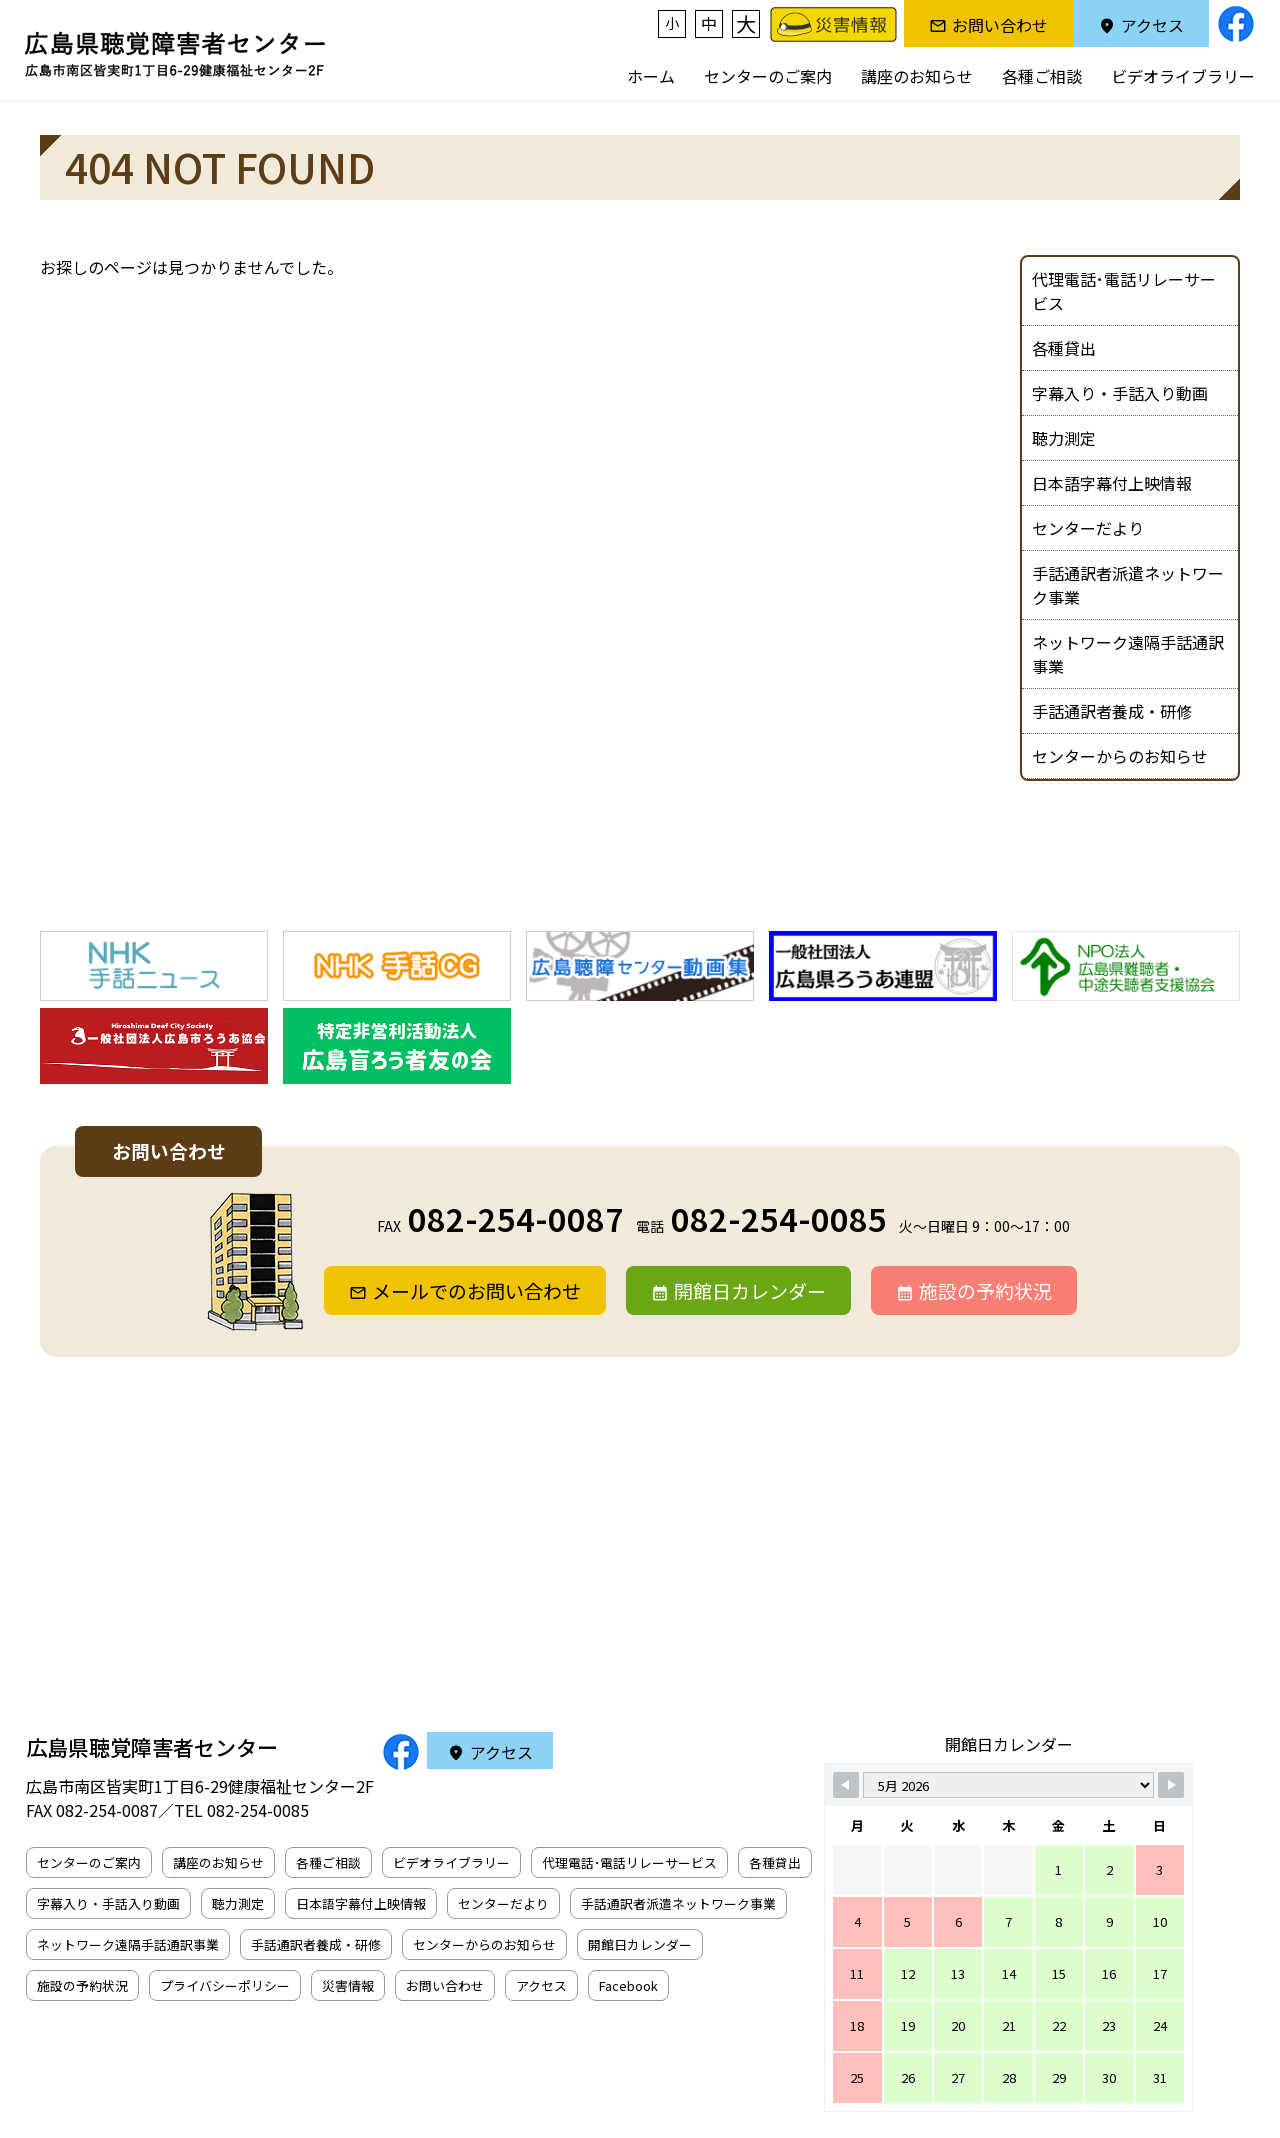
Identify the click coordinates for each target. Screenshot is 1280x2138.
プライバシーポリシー (225, 1985)
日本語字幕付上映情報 (1112, 483)
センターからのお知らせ (1120, 756)
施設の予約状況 (985, 1290)
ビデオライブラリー (1183, 76)
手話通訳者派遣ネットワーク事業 (1128, 585)
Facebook (628, 1985)
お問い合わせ (1000, 25)
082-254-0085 (779, 1218)
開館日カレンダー (750, 1290)
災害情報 (348, 1985)
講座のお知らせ (917, 76)
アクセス (1152, 25)
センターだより (1088, 528)
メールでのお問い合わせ (476, 1290)
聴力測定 (1064, 438)
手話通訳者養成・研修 (1112, 711)
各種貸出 (1064, 348)
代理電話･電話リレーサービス (1124, 291)
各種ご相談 (1042, 76)
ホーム (651, 76)
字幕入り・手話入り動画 (1120, 393)
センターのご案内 (768, 76)
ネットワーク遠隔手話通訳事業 (1128, 654)
